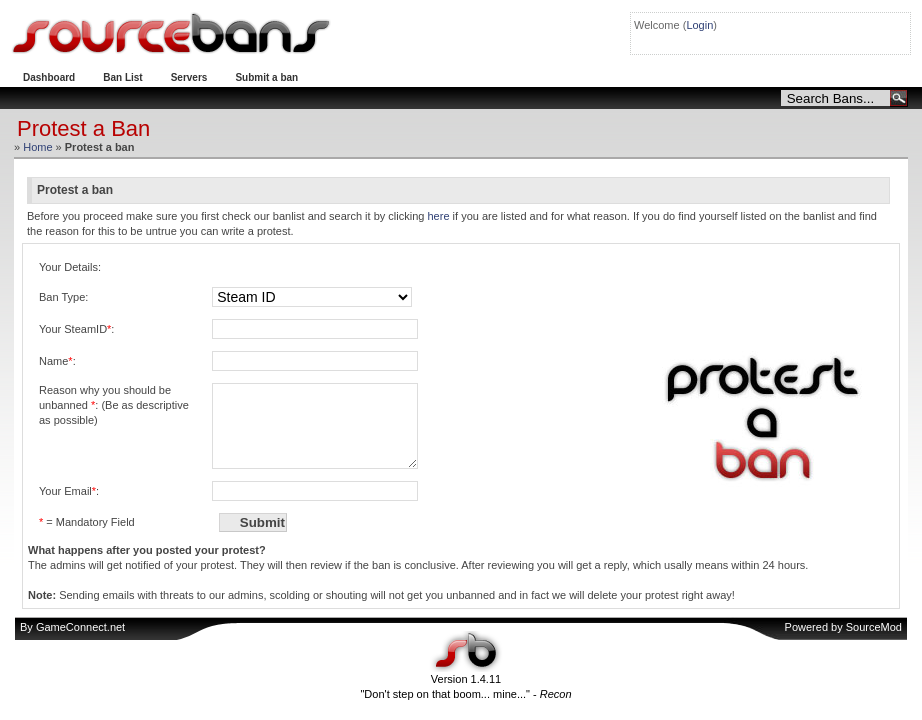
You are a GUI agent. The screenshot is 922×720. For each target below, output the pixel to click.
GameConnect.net (80, 642)
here (438, 216)
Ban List (122, 77)
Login (699, 25)
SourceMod (874, 642)
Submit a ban (266, 77)
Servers (189, 77)
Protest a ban (357, 77)
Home (37, 147)
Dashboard (49, 77)
